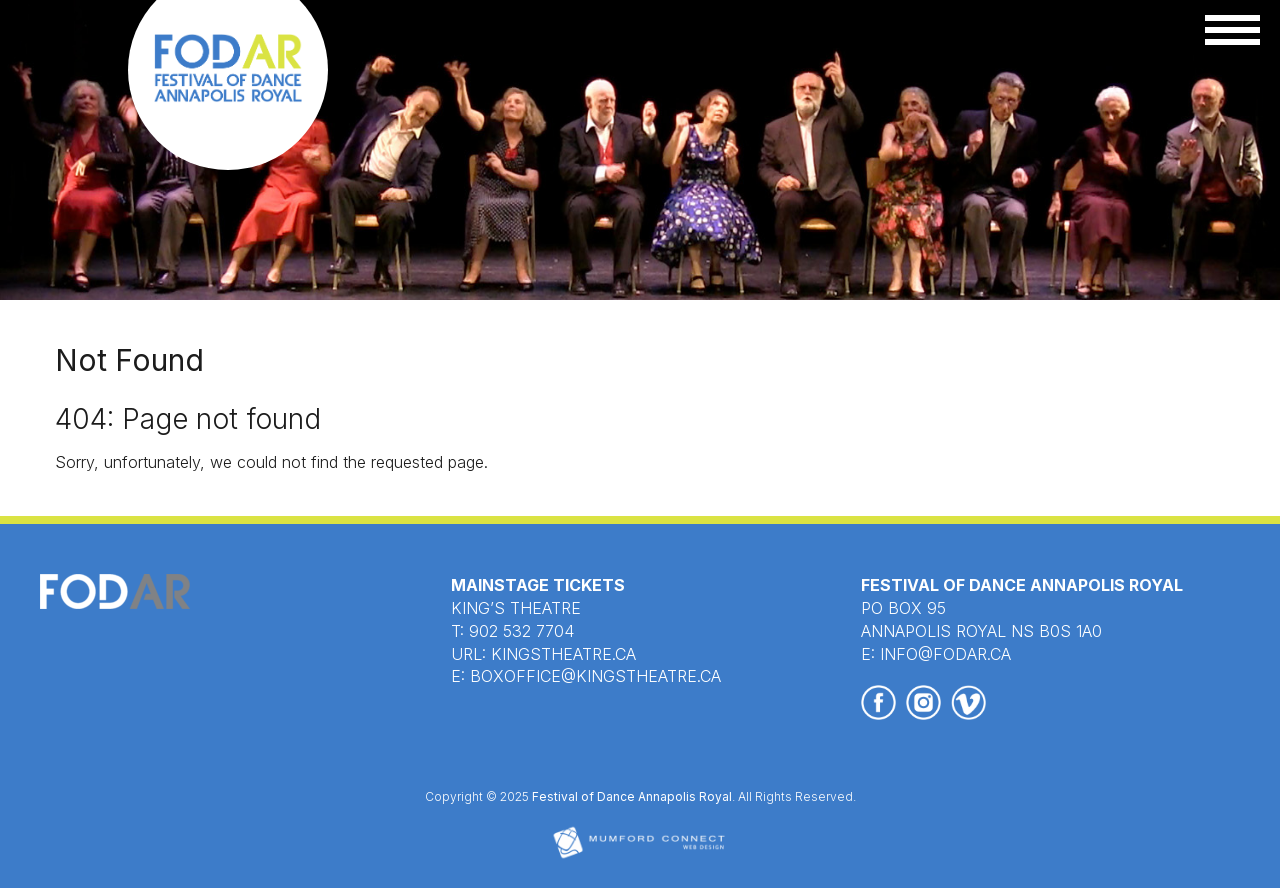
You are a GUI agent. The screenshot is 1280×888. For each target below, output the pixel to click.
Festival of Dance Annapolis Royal (632, 796)
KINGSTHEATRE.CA (563, 654)
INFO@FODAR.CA (945, 654)
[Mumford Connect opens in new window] (640, 856)
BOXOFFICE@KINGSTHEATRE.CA (595, 676)
